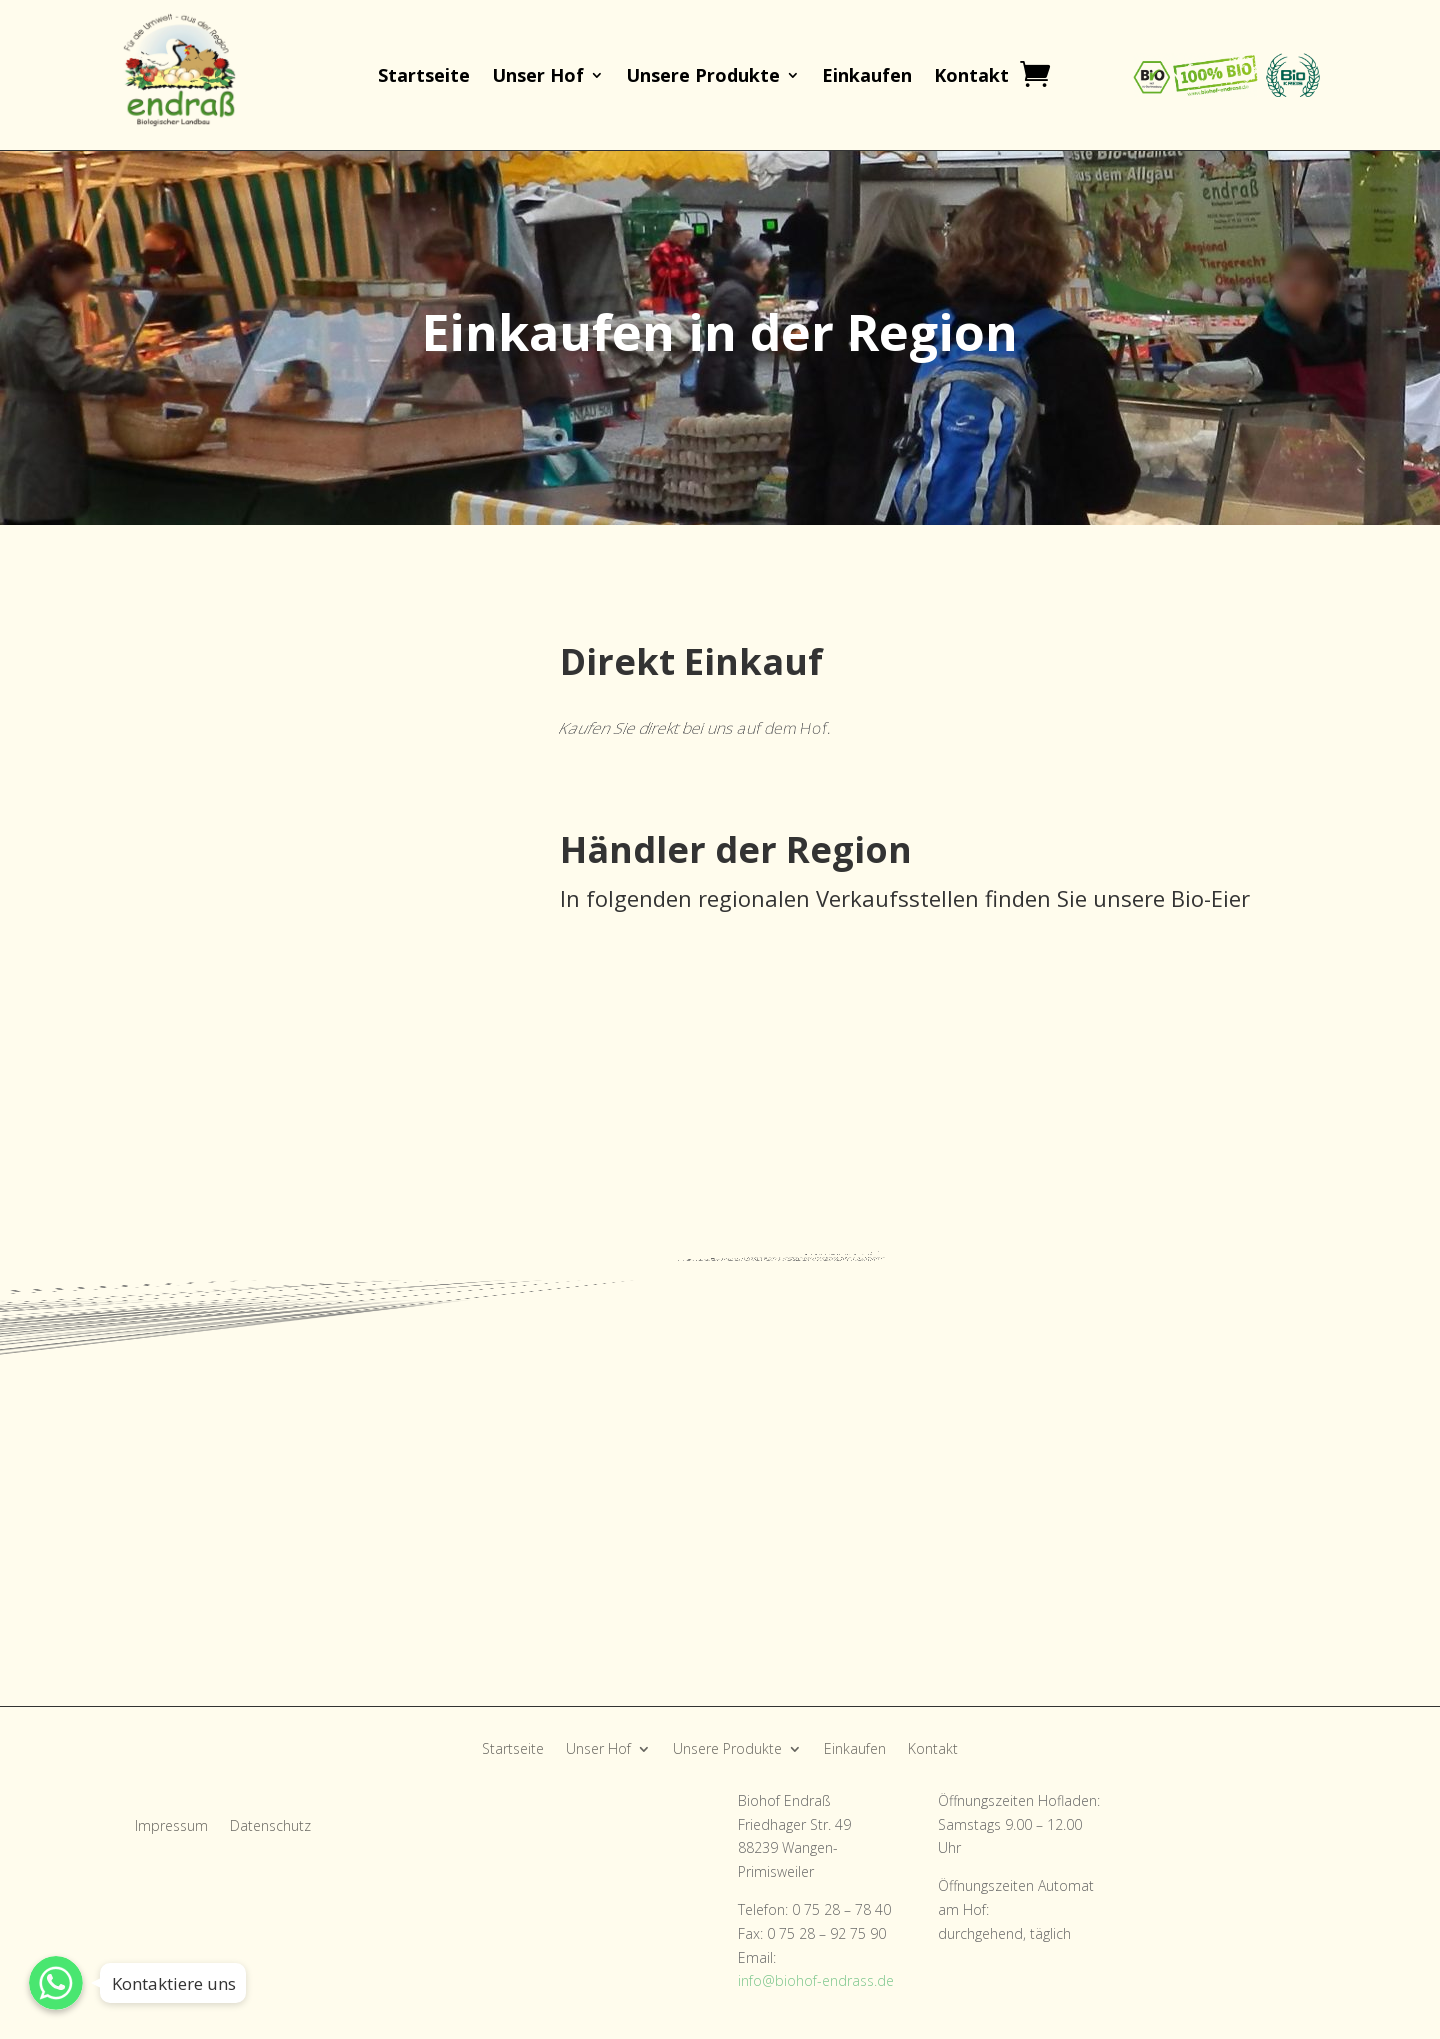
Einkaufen (867, 77)
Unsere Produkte (703, 77)
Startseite (424, 77)
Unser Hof (538, 77)
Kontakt (971, 77)
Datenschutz (270, 1827)
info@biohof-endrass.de (816, 1980)
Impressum (171, 1827)
